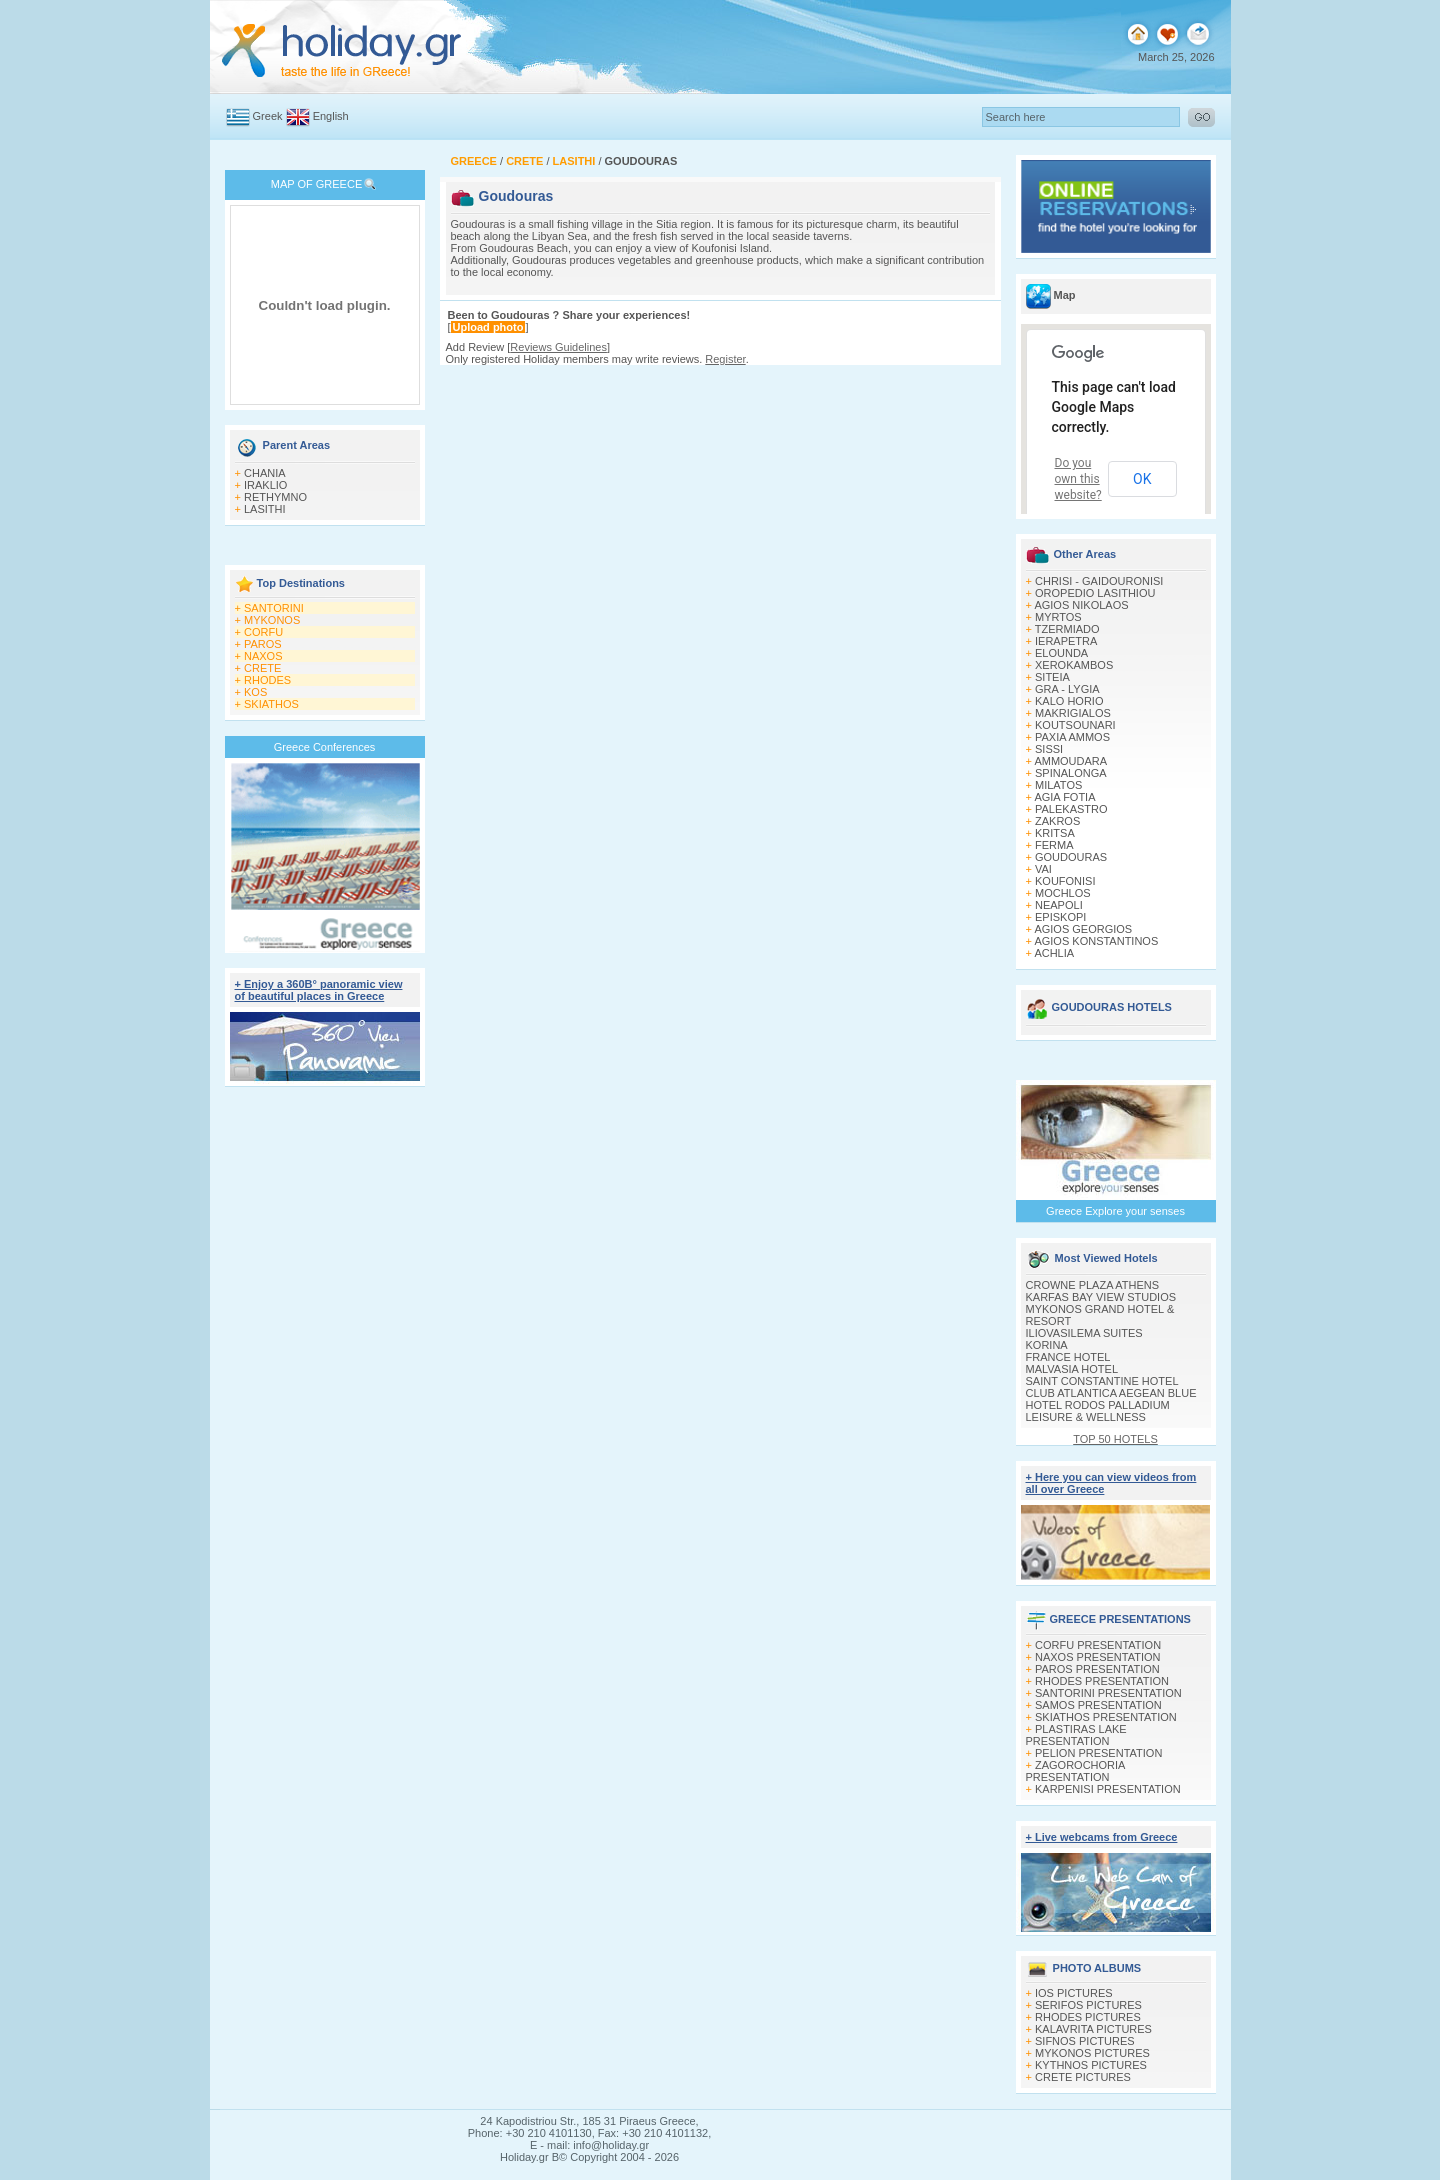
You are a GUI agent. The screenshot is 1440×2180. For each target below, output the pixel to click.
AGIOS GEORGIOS (1083, 929)
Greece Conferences (325, 747)
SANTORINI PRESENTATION (1108, 1693)
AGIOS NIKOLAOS (1081, 605)
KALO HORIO (1069, 701)
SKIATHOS (271, 704)
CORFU (263, 632)
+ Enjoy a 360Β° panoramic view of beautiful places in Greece (319, 990)
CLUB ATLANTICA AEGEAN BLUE (1111, 1393)
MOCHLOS (1063, 893)
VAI (1043, 869)
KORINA (1047, 1345)
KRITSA (1055, 833)
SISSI (1049, 749)
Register (725, 359)
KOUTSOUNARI (1075, 725)
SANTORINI (274, 608)
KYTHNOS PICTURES (1091, 2065)
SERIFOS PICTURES (1088, 2005)
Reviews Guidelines (558, 347)
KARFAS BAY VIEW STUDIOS (1101, 1297)
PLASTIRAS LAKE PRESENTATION (1076, 1735)
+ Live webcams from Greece (1102, 1837)
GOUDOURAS (1071, 857)
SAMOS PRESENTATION (1098, 1705)
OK (1142, 479)
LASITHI (265, 509)
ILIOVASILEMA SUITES (1084, 1333)
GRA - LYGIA (1067, 689)
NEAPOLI (1059, 905)
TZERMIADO (1067, 629)
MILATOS (1058, 785)
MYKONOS (272, 620)
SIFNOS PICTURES (1085, 2041)
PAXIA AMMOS (1072, 737)
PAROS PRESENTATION (1097, 1669)
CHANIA (265, 473)
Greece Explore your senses (1115, 1211)
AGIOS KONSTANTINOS (1096, 941)
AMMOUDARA (1070, 761)
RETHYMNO (275, 497)
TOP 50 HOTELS (1115, 1439)
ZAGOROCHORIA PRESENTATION (1075, 1771)
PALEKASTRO (1071, 809)
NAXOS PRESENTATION (1098, 1657)
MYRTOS (1058, 617)
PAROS (263, 644)
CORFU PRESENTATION (1098, 1645)
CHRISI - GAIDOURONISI (1099, 581)
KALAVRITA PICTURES (1093, 2029)
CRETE (262, 668)
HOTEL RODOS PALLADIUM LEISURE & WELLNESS (1098, 1411)
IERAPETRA (1066, 641)
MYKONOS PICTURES (1092, 2053)
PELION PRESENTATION (1098, 1753)
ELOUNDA (1061, 653)
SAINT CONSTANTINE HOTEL (1102, 1381)
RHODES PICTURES (1088, 2017)
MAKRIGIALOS (1073, 713)
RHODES (267, 680)
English (331, 116)
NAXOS (263, 656)
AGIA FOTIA (1064, 797)
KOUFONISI (1065, 881)
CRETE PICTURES (1083, 2077)
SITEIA (1052, 677)
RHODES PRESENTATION (1102, 1681)
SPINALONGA (1071, 773)
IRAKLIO (265, 485)
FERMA (1054, 845)
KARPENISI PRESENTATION (1108, 1789)
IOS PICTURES (1074, 1993)
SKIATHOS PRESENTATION (1106, 1717)
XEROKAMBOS (1074, 665)
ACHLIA (1054, 953)
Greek (268, 116)
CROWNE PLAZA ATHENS (1093, 1285)
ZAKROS (1057, 821)
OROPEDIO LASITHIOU (1095, 593)
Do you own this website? (1078, 479)
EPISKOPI (1060, 917)
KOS (255, 692)
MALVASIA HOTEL (1072, 1369)
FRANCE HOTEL (1068, 1357)
